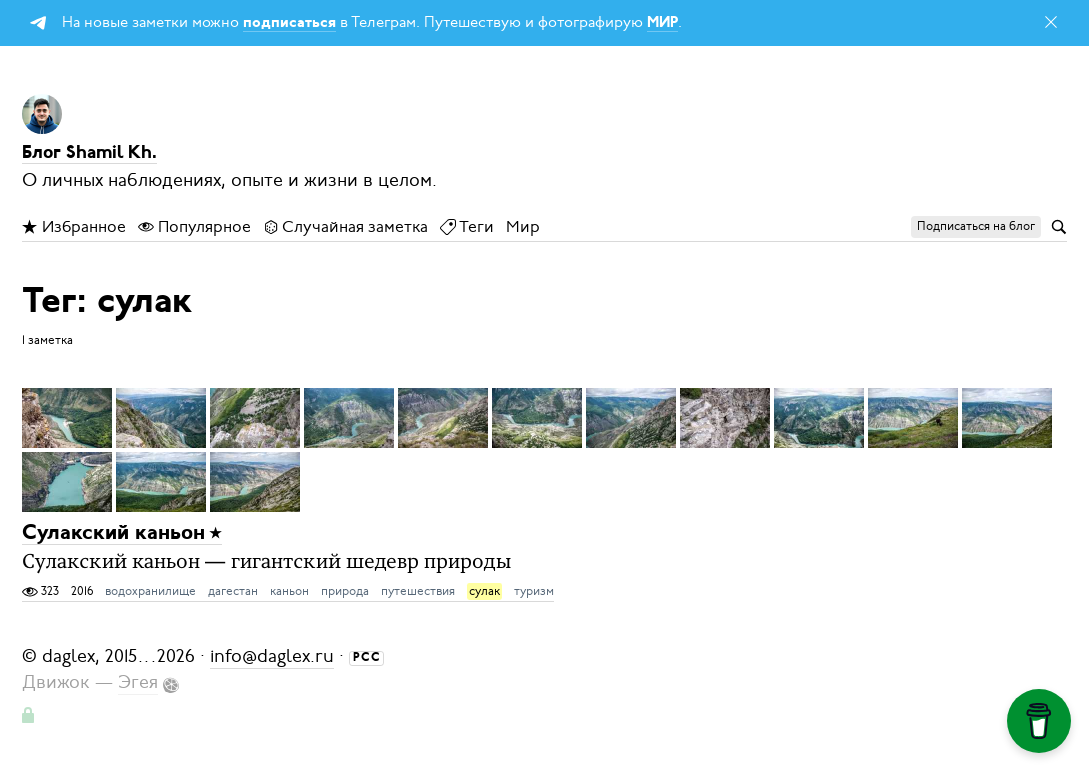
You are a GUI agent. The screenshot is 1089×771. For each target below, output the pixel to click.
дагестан (233, 591)
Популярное (194, 227)
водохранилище (150, 591)
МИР (662, 23)
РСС (367, 658)
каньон (289, 591)
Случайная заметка (345, 227)
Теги (467, 227)
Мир (523, 227)
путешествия (418, 591)
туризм (534, 591)
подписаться (289, 23)
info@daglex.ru (272, 656)
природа (345, 591)
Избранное (74, 227)
